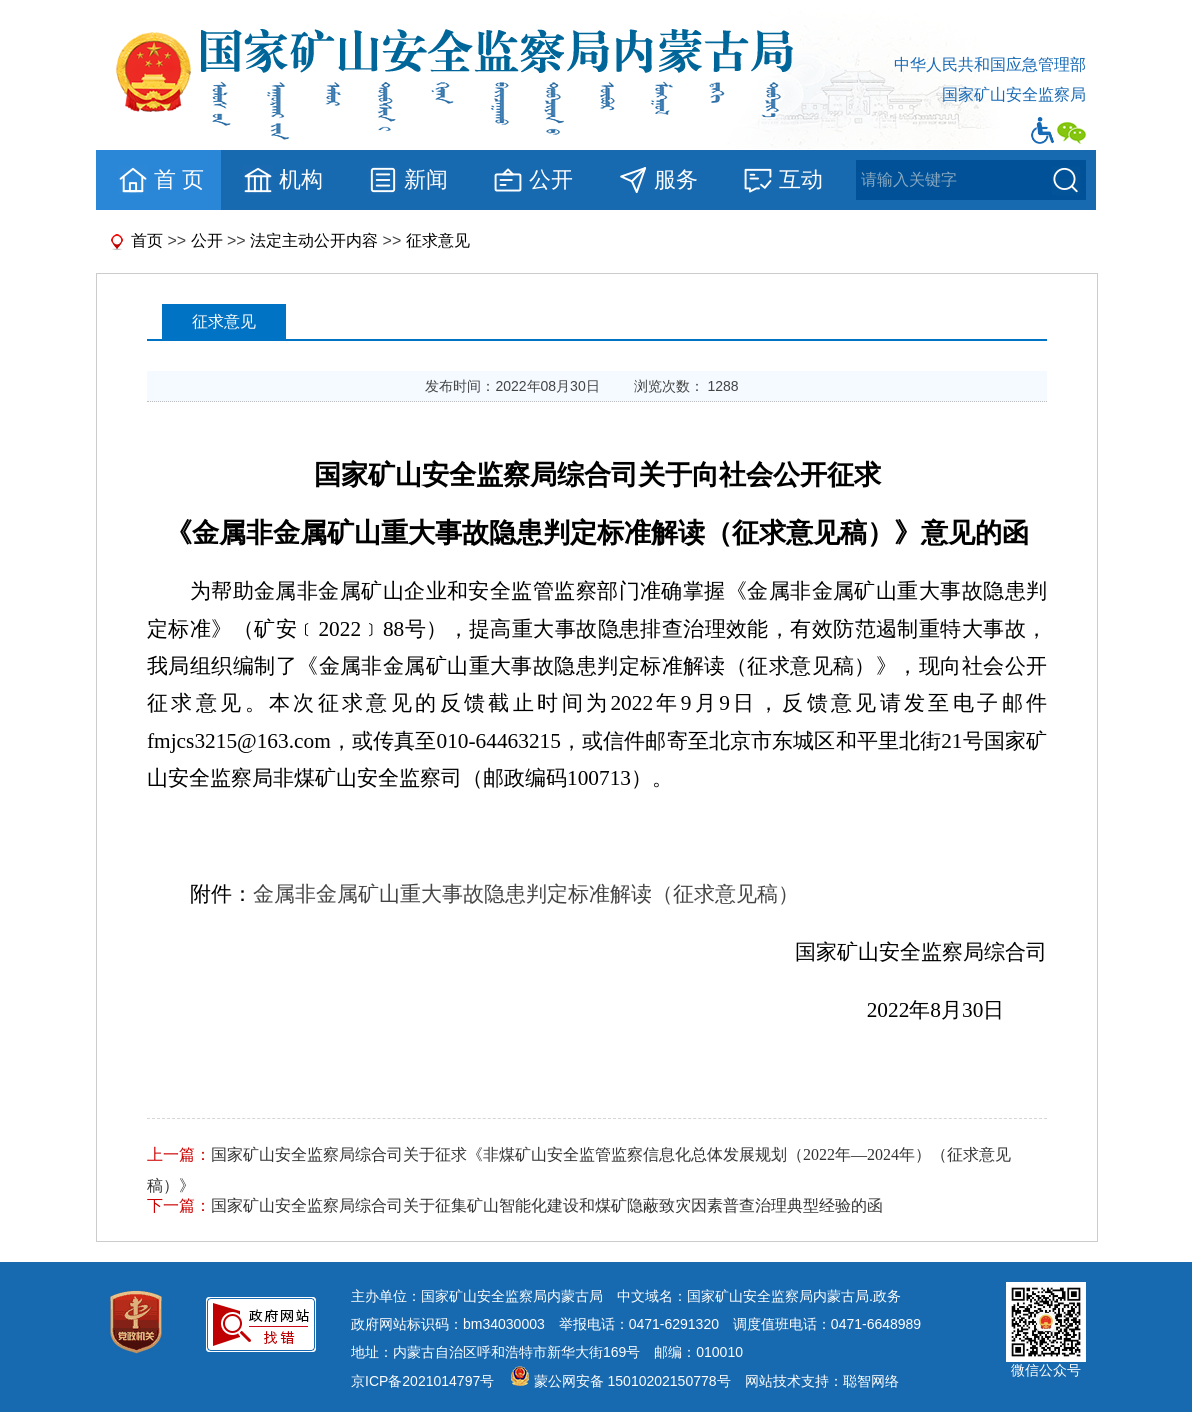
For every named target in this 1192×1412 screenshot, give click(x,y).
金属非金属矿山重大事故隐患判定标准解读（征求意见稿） (526, 894)
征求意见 (438, 240)
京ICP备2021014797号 (422, 1381)
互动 (782, 180)
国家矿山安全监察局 (1014, 94)
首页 (147, 240)
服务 (657, 180)
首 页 (160, 180)
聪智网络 (871, 1381)
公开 (532, 180)
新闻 (407, 180)
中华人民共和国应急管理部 (990, 64)
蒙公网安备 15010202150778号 (632, 1381)
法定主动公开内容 (314, 240)
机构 (282, 180)
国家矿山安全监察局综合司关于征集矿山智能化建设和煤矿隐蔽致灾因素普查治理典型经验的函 (547, 1205)
